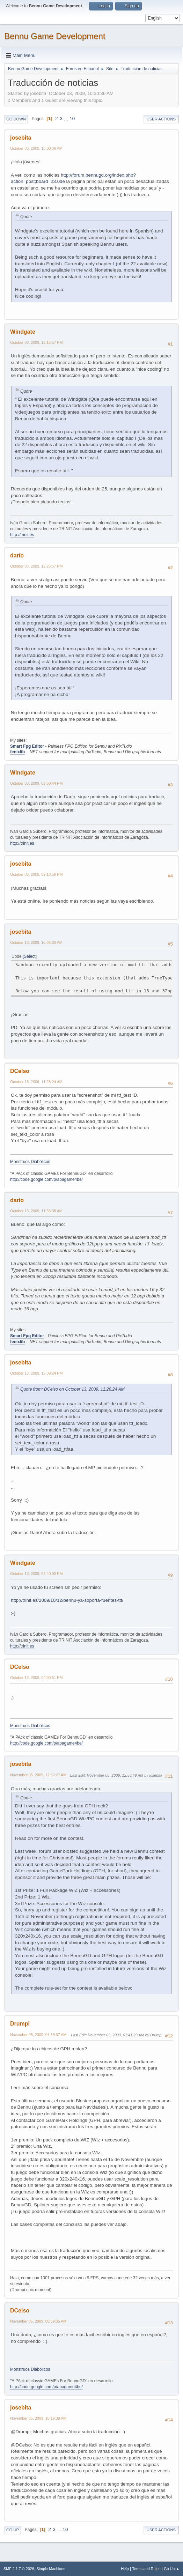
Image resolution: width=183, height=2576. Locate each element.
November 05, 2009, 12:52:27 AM (38, 1775)
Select (29, 956)
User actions (161, 119)
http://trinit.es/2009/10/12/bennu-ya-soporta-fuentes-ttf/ (67, 1600)
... (66, 118)
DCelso (19, 1071)
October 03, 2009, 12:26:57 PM (36, 566)
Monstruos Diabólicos (30, 1161)
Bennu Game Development (54, 36)
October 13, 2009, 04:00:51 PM (36, 1677)
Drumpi (20, 2024)
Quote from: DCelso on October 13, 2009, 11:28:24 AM (72, 1389)
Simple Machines (50, 2569)
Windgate (22, 332)
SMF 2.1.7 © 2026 (18, 2569)
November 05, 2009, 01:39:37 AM (38, 2035)
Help (125, 2569)
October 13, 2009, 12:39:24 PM (36, 1373)
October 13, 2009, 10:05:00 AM (36, 942)
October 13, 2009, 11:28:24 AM (36, 1082)
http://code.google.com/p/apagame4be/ (46, 1179)
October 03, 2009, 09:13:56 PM (36, 874)
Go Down (16, 119)
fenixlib (17, 751)
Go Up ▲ (172, 2569)
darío (17, 555)
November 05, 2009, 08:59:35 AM (38, 2321)
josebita (20, 138)
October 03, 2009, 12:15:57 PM (36, 342)
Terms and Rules (146, 2569)
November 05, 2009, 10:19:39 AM (38, 2418)
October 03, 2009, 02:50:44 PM (36, 783)
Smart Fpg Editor (27, 746)
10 (72, 118)
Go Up (12, 2530)
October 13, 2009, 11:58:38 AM (36, 1211)
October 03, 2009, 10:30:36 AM (36, 148)
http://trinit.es (22, 534)
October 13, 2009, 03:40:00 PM (36, 1573)
